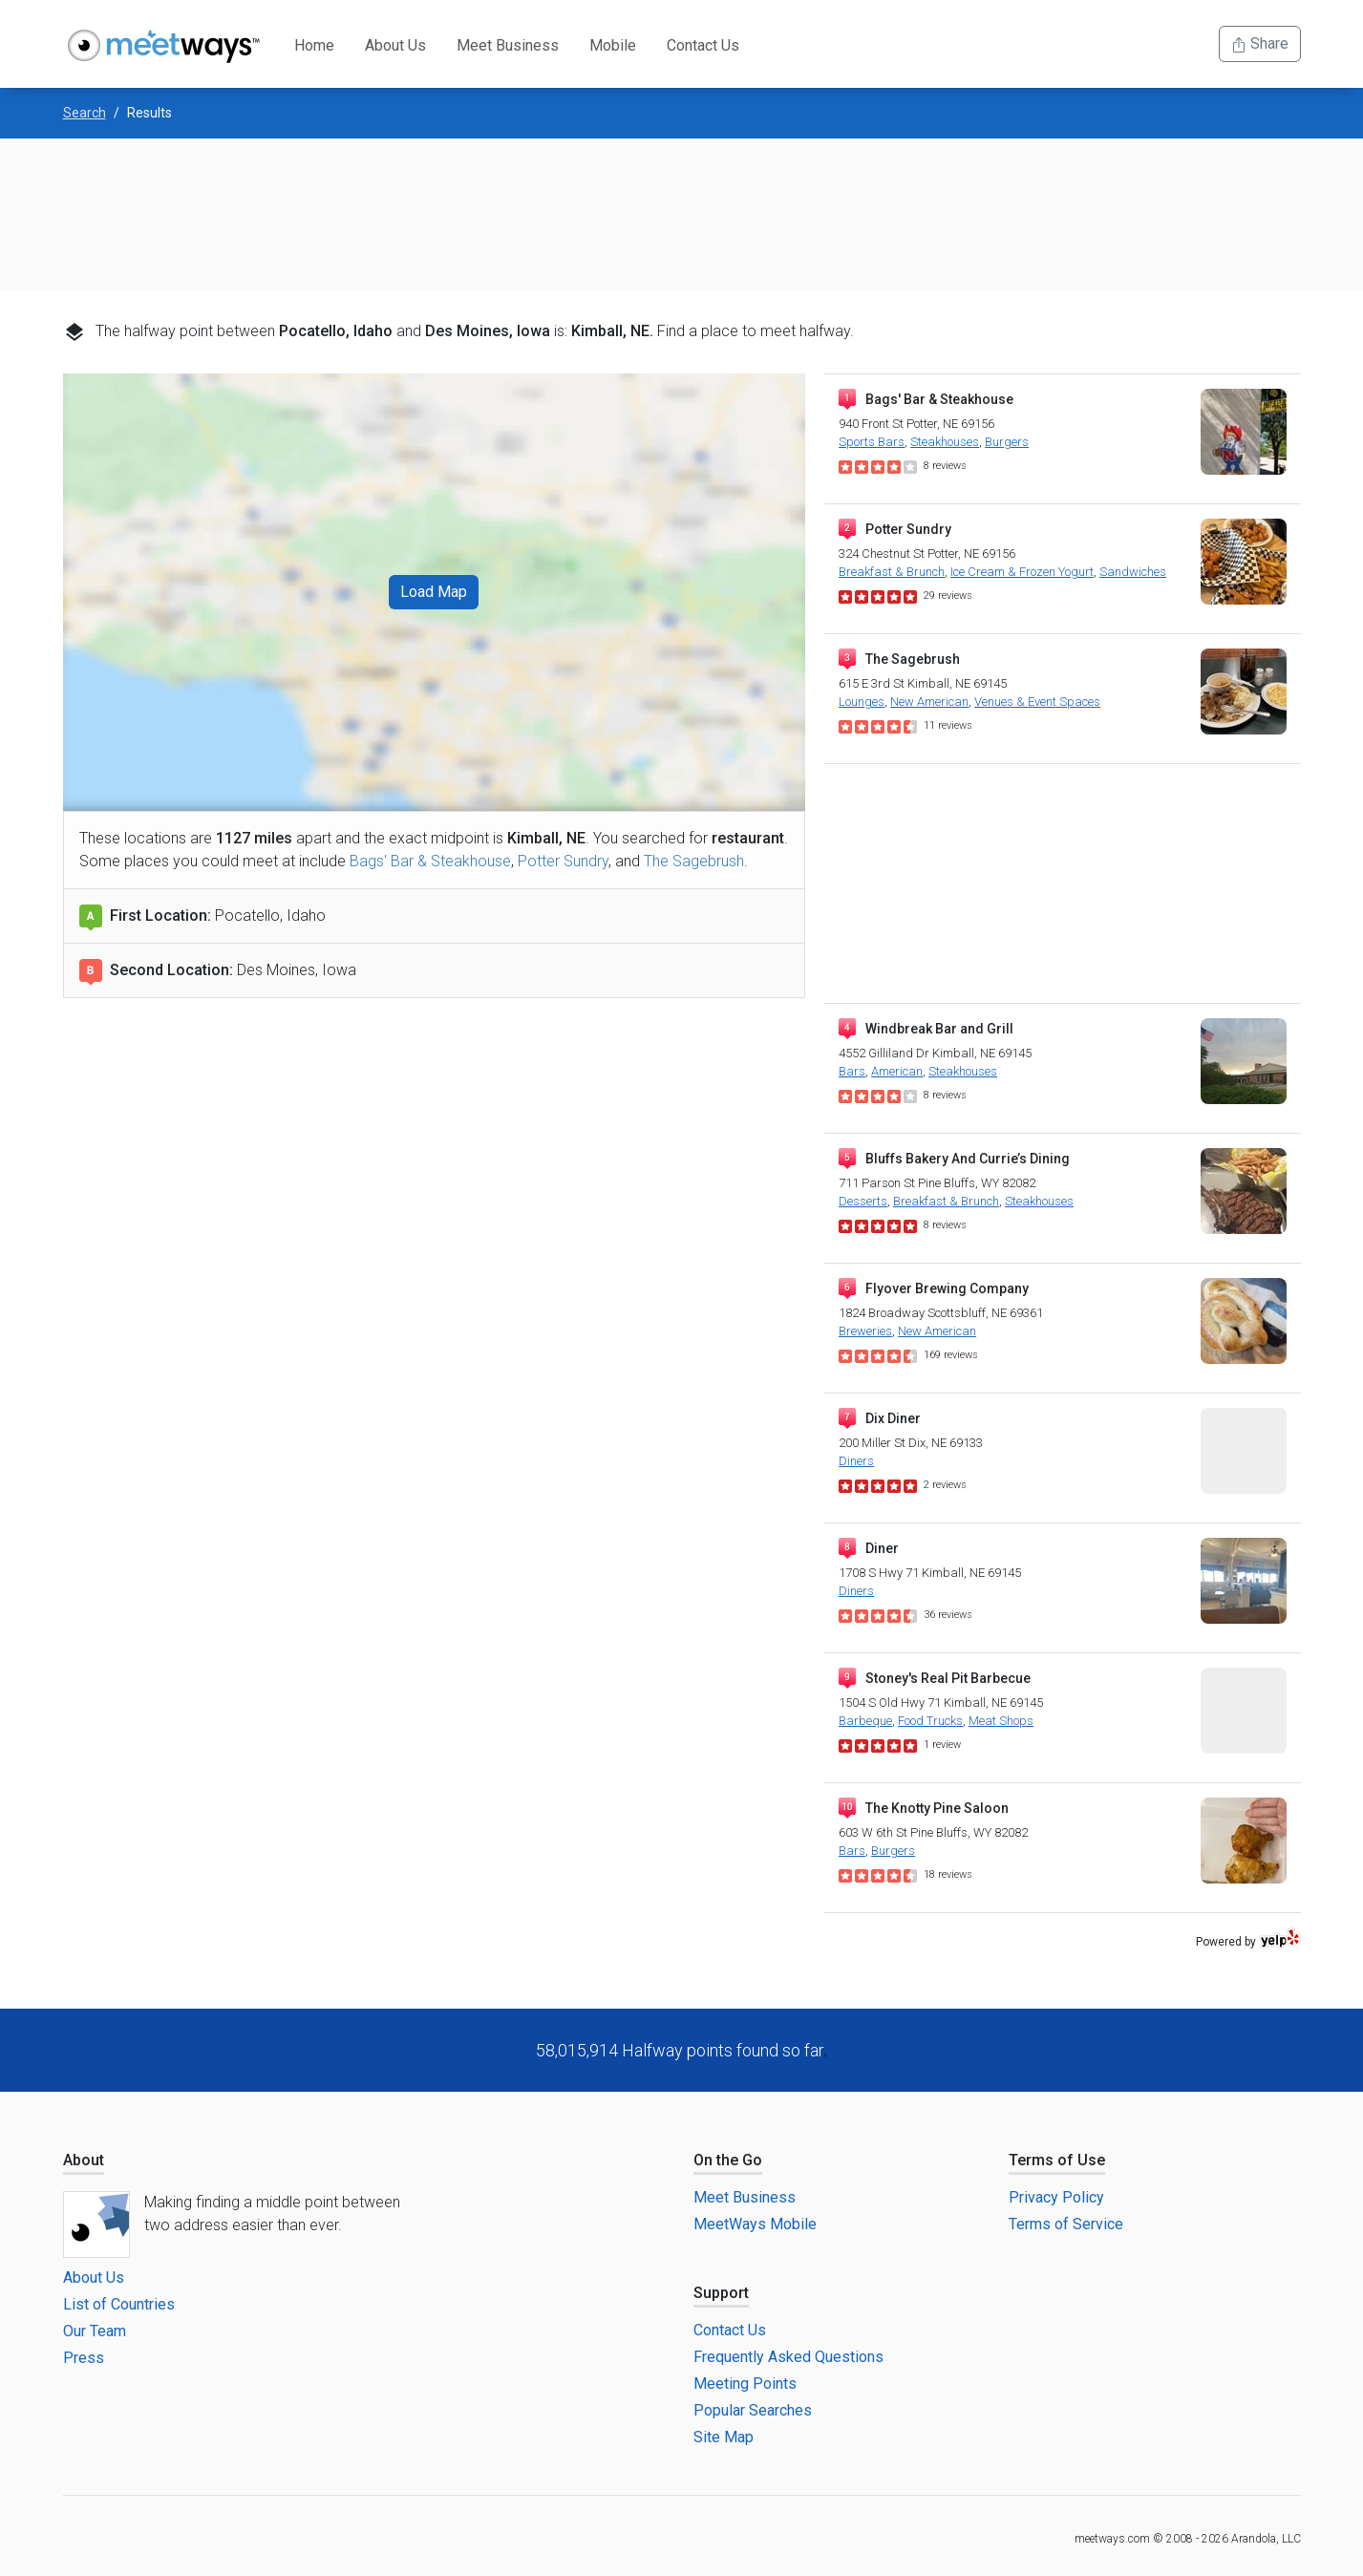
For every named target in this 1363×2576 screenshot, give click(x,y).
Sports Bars (872, 442)
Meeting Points (745, 2383)
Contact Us (703, 45)
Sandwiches (1132, 571)
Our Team (94, 2331)
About (83, 2160)
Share (1259, 43)
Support (721, 2293)
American (897, 1071)
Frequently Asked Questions (788, 2357)
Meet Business (508, 45)
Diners (856, 1461)
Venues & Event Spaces (1037, 701)
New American (929, 701)
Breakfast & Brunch (892, 571)
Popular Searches (752, 2410)
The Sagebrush (694, 861)
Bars (852, 1071)
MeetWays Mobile (755, 2224)
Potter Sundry (563, 861)
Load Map (433, 592)
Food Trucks (930, 1721)
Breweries (865, 1331)
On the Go (727, 2160)
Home (314, 45)
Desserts (863, 1201)
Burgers (1007, 442)
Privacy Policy (1056, 2197)
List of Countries (119, 2304)
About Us (395, 45)
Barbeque (865, 1721)
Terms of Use (1057, 2160)
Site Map (723, 2437)
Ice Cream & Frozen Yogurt (1022, 571)
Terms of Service (1066, 2224)
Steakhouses (944, 442)
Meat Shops (1001, 1721)
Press (83, 2358)
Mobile (612, 45)
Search (84, 112)
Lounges (861, 701)
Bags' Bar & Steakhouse (430, 861)
